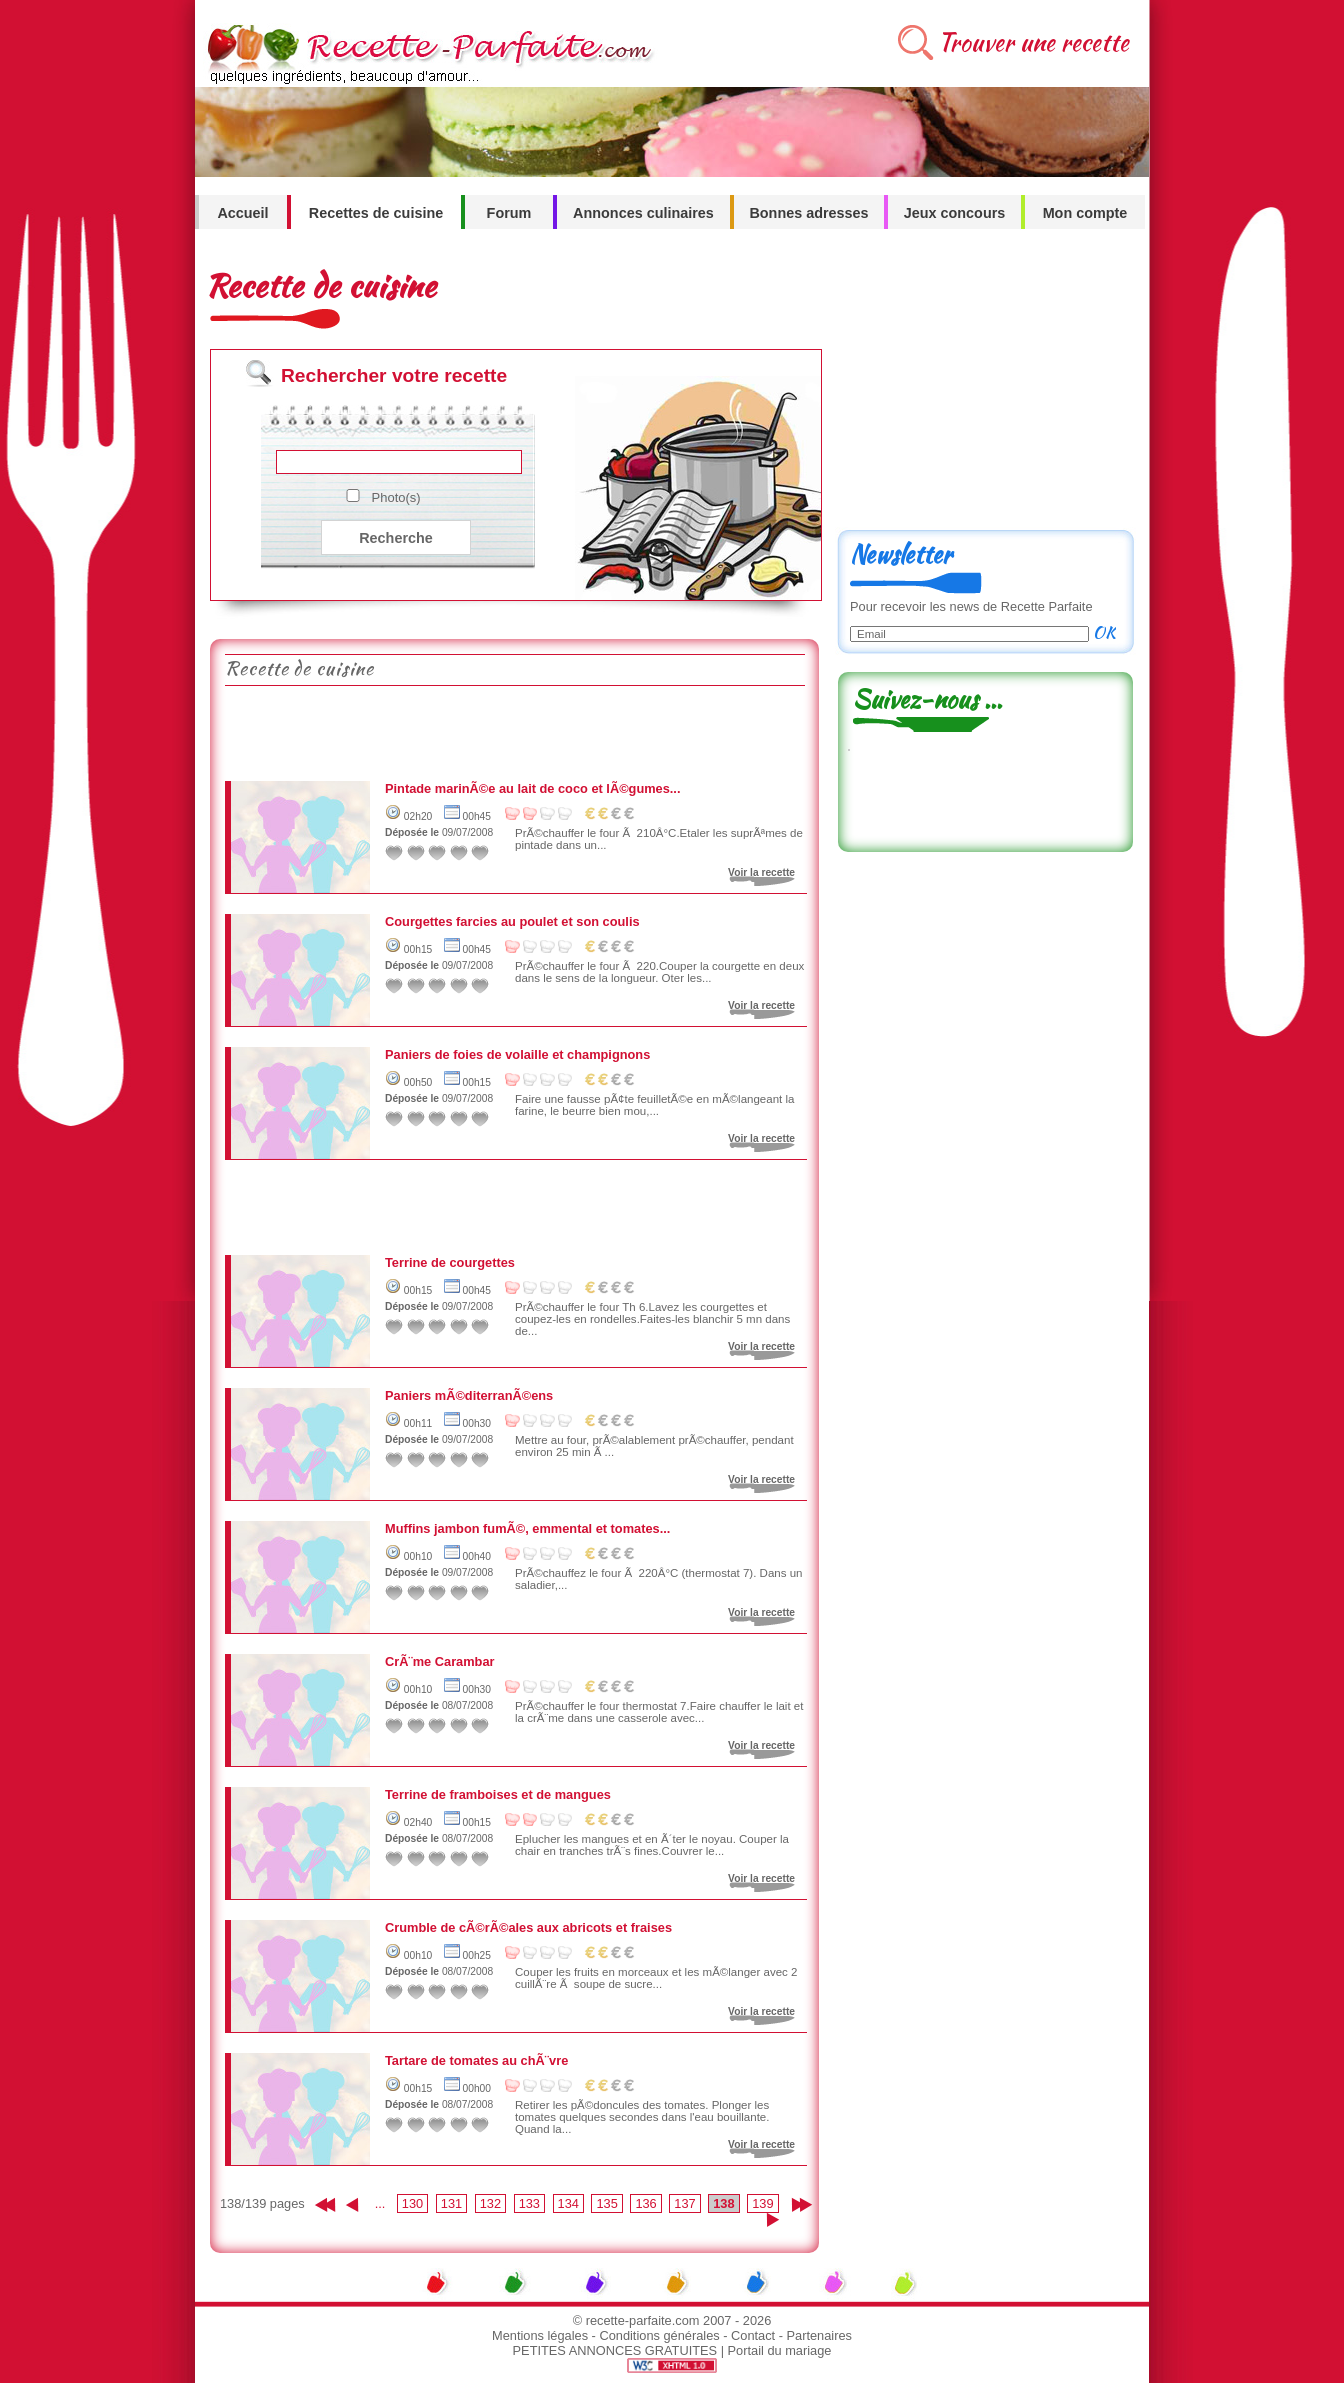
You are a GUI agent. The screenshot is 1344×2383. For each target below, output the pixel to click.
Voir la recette (761, 872)
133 (529, 2203)
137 (684, 2203)
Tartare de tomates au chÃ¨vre (476, 2060)
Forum (509, 213)
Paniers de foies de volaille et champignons (517, 1054)
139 (762, 2203)
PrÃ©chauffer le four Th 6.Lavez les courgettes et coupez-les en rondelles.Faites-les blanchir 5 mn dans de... (652, 1319)
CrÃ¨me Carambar (440, 1661)
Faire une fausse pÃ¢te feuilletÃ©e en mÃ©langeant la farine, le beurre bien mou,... (654, 1105)
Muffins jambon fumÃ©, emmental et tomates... (527, 1528)
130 (412, 2203)
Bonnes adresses (808, 213)
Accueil (242, 213)
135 (606, 2203)
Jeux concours (955, 213)
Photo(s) (396, 497)
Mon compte (1085, 213)
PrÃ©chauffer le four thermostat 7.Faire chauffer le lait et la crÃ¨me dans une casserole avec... (659, 1712)
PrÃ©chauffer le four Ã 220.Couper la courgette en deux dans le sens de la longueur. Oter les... (659, 972)
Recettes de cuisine (376, 213)
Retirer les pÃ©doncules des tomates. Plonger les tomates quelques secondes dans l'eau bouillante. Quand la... (642, 2117)
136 (645, 2203)
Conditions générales (659, 2335)
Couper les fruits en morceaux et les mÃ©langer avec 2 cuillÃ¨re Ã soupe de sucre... (656, 1978)
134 (568, 2203)
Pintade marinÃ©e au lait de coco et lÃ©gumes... (533, 788)
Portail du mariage (780, 2350)
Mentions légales (540, 2335)
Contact (753, 2335)
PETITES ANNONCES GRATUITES (615, 2350)
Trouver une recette (1033, 42)
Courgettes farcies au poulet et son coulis (512, 921)
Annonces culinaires (643, 213)
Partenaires (819, 2335)
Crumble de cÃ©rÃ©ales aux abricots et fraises (528, 1927)
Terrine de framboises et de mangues (498, 1794)
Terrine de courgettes (450, 1262)
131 (451, 2203)
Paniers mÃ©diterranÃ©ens (469, 1395)
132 (490, 2203)
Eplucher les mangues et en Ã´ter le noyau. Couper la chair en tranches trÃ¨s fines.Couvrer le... (652, 1845)
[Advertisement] (514, 731)
